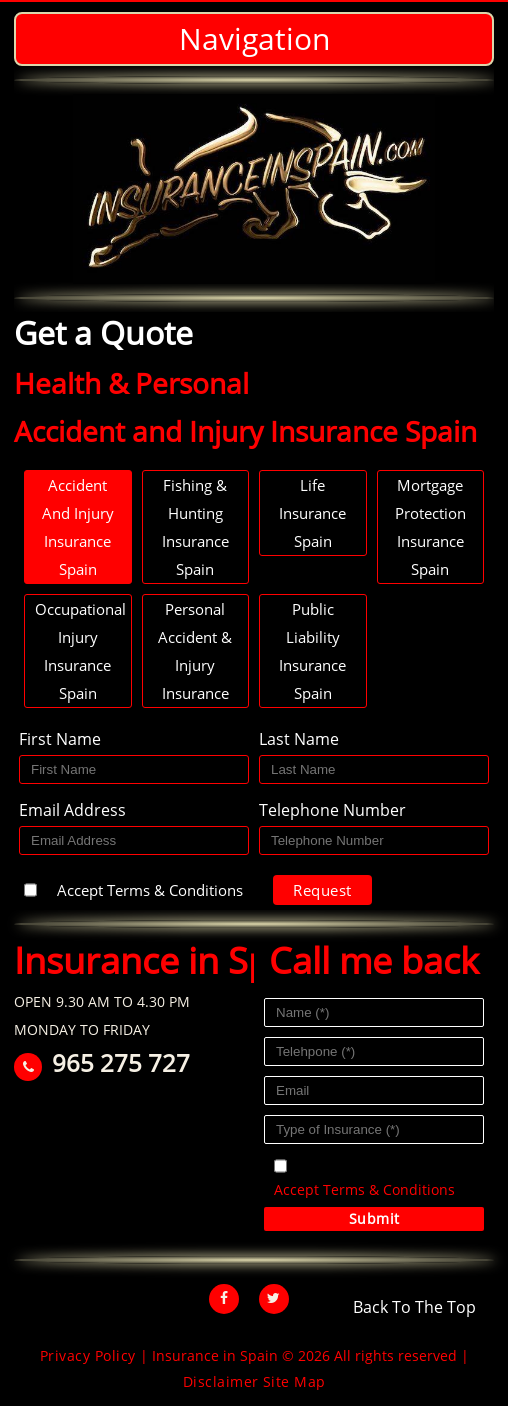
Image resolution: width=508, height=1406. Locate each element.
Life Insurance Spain (312, 513)
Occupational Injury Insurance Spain (80, 651)
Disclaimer (221, 1381)
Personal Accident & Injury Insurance (195, 651)
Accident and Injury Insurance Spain (78, 527)
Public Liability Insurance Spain (312, 651)
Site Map (294, 1381)
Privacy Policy (88, 1355)
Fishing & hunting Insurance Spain (195, 527)
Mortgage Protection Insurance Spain (430, 527)
